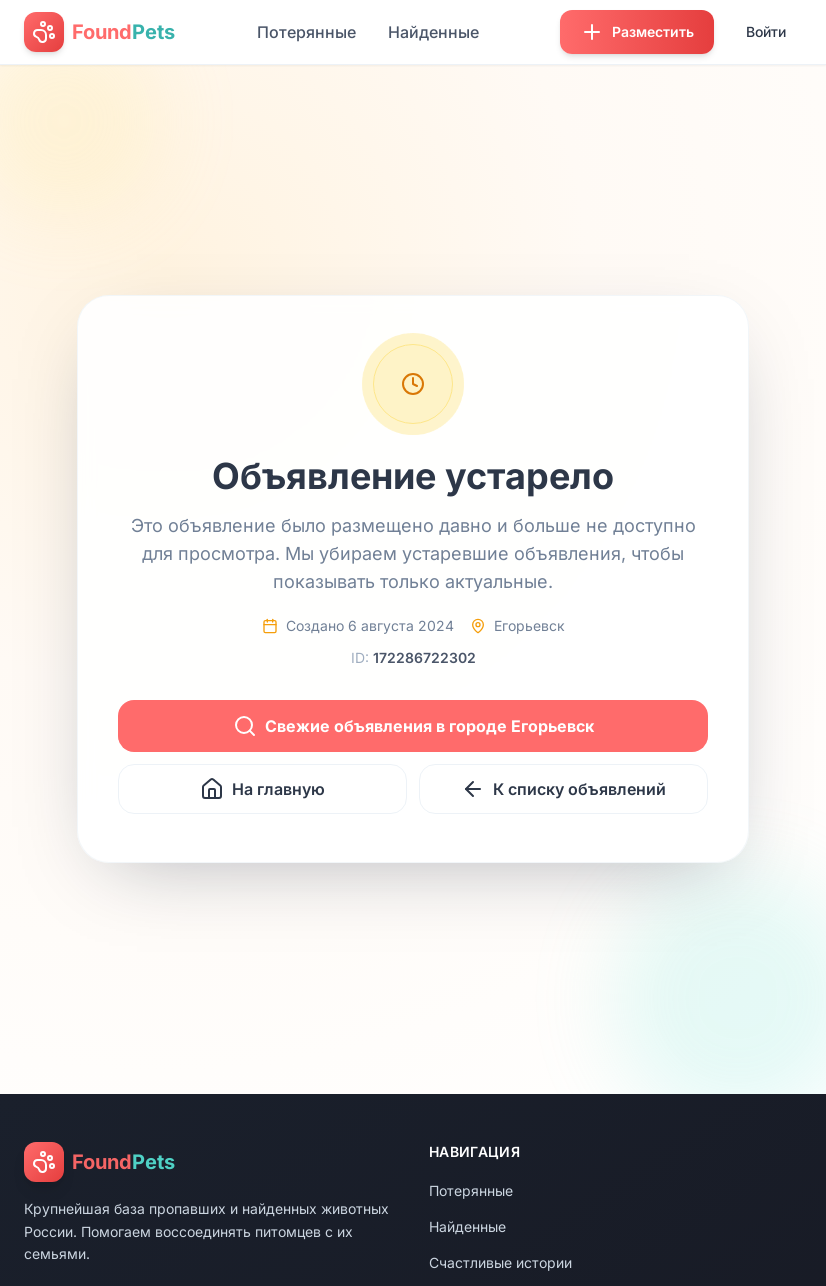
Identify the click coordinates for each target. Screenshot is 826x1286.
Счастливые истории (500, 1262)
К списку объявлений (563, 789)
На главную (262, 789)
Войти (766, 31)
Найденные (433, 32)
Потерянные (306, 32)
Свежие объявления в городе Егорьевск (413, 726)
